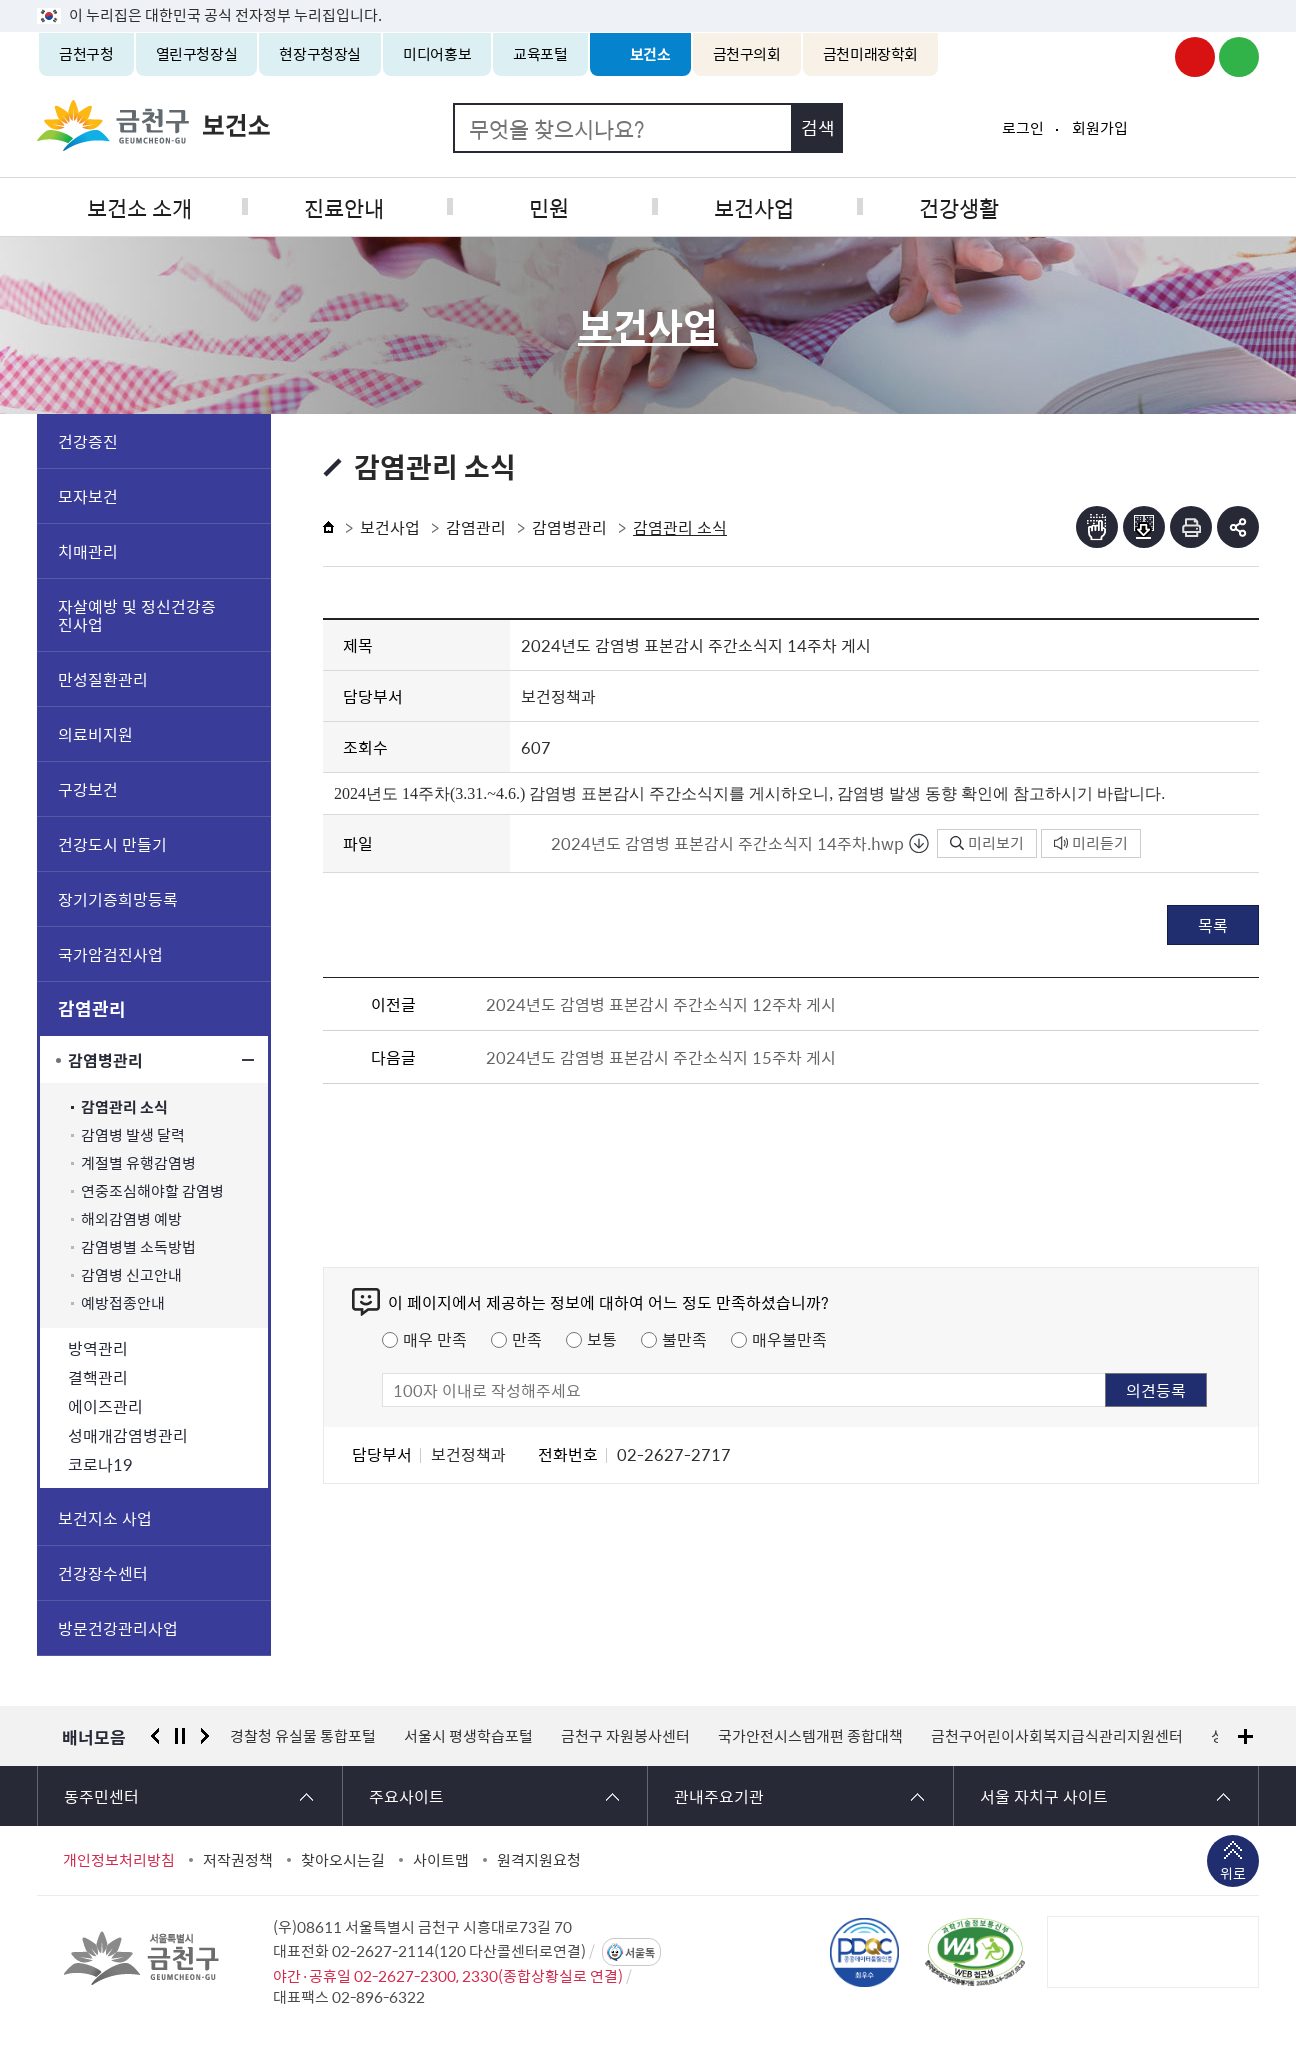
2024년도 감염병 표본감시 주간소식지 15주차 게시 (661, 1057)
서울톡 (640, 1952)
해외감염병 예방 (131, 1219)
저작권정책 (238, 1860)
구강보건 (88, 789)
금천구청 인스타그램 (1151, 57)
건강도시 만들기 (112, 844)
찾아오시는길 (343, 1860)
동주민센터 (101, 1796)
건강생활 (953, 206)
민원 (546, 206)
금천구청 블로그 (1239, 57)
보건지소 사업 (105, 1518)
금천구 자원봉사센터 (625, 1736)
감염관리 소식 (124, 1107)
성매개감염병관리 (128, 1435)
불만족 (684, 1339)
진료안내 (342, 206)
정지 (180, 1736)
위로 (1233, 1875)
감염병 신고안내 (131, 1275)
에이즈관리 (105, 1406)
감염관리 (92, 1008)
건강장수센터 (103, 1573)
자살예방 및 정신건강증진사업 (137, 615)
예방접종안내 (123, 1303)
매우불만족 (789, 1339)
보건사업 (750, 206)
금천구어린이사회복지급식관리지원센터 (1057, 1736)
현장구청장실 (320, 54)
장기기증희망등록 (118, 899)
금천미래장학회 (870, 54)
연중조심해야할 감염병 (152, 1191)
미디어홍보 (437, 54)
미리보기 (987, 843)
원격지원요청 (539, 1860)
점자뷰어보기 (1097, 527)
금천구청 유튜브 (1195, 57)
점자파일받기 (1144, 527)
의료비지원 (95, 734)
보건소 (650, 54)
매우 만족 (435, 1339)
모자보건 (88, 496)
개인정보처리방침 (119, 1860)
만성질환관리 (103, 679)
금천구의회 (747, 54)
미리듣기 (1091, 843)
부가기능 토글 (1238, 527)
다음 (205, 1736)
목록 (1213, 925)
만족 (527, 1339)
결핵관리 (98, 1377)
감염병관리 (105, 1060)
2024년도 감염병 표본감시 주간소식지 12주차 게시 (661, 1004)
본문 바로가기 (648, 0)
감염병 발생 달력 (133, 1135)
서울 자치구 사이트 (1044, 1796)
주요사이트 (406, 1796)
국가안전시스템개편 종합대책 (810, 1736)
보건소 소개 (138, 206)
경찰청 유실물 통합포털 (303, 1736)
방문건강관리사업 (118, 1628)
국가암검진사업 (110, 954)
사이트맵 (441, 1860)
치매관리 (88, 551)
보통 (602, 1339)
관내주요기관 (719, 1796)
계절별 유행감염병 (138, 1163)
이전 (155, 1736)
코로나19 (100, 1464)
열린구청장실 (197, 54)
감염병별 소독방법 (138, 1247)
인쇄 (1191, 527)
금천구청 (86, 54)
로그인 (1023, 128)
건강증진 (88, 441)
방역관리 (98, 1348)
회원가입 (1100, 128)
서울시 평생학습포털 (468, 1736)
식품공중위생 (1157, 206)
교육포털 (540, 54)
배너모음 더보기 (1245, 1736)
